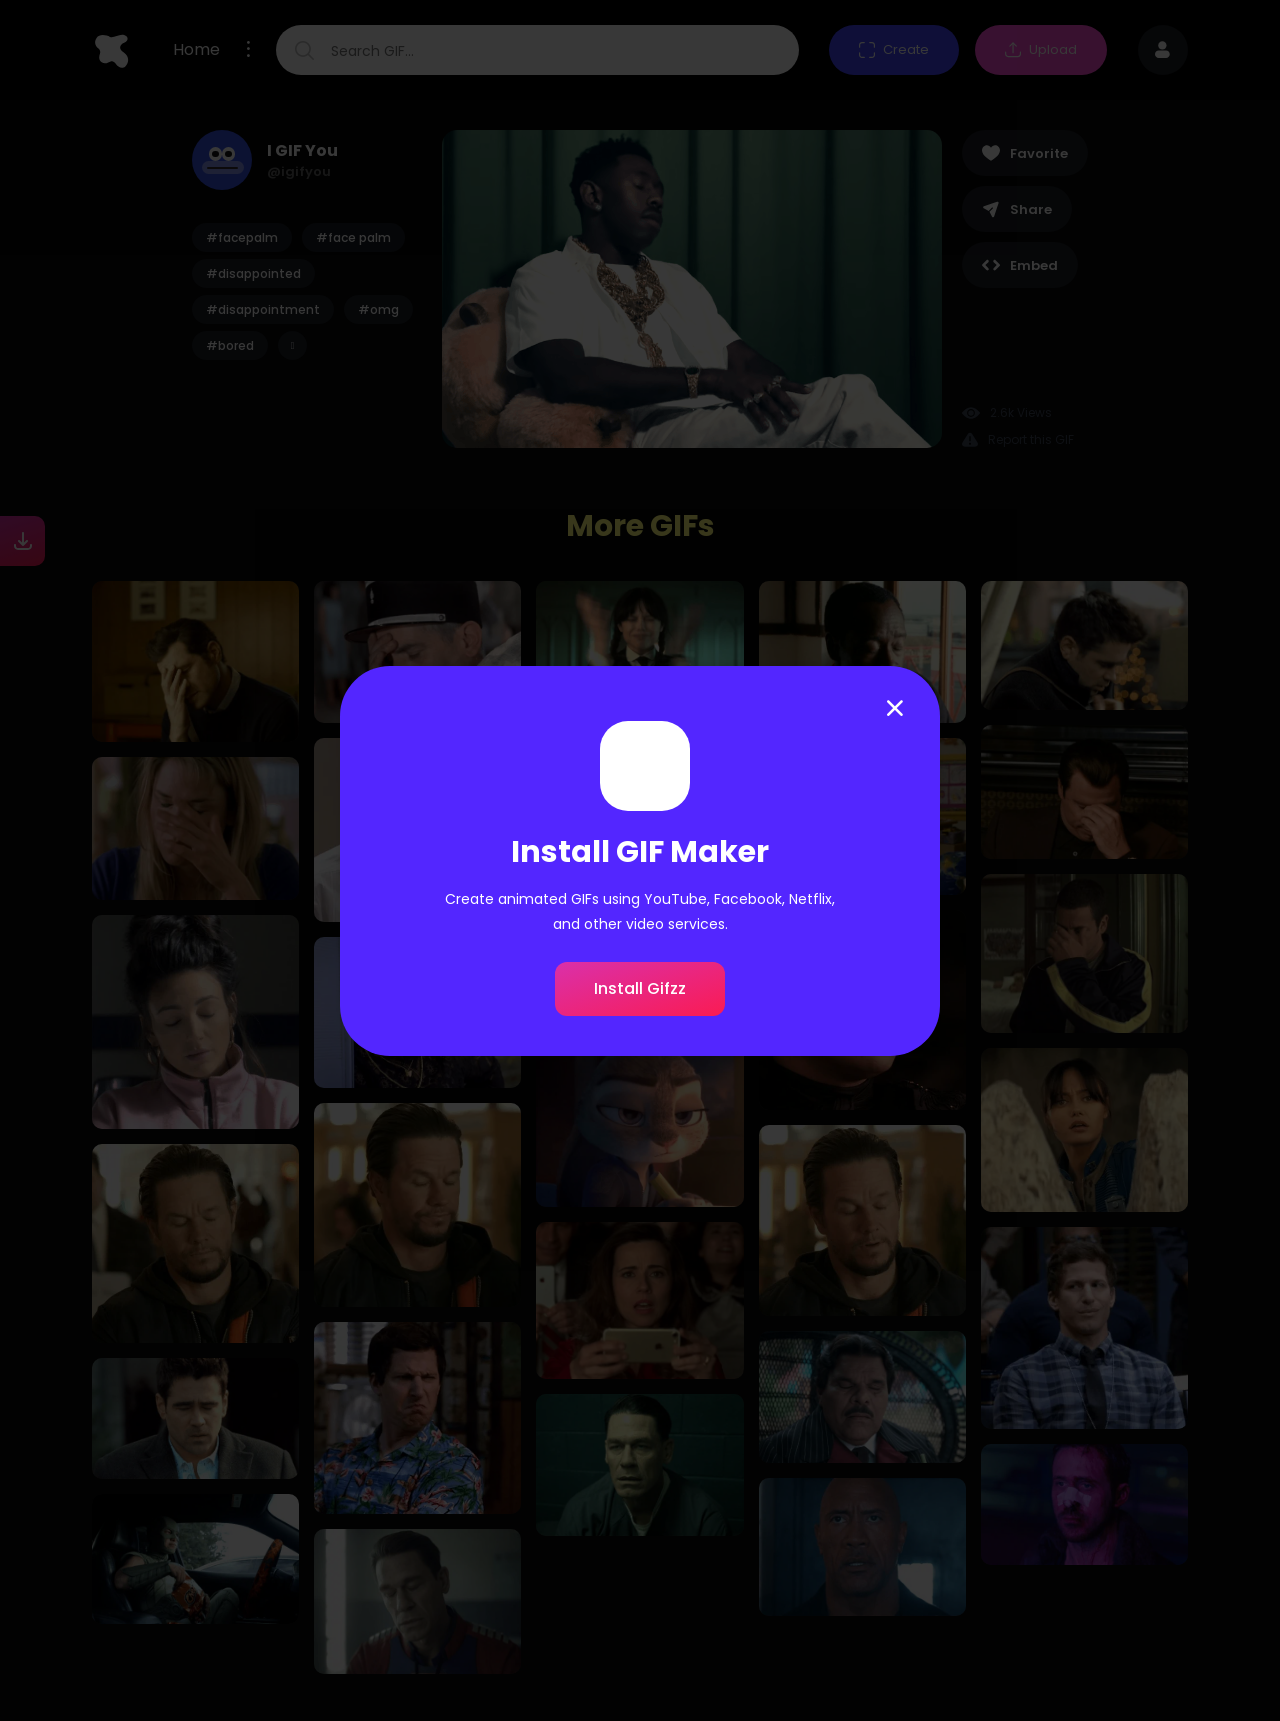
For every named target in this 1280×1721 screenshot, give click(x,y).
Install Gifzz (640, 988)
